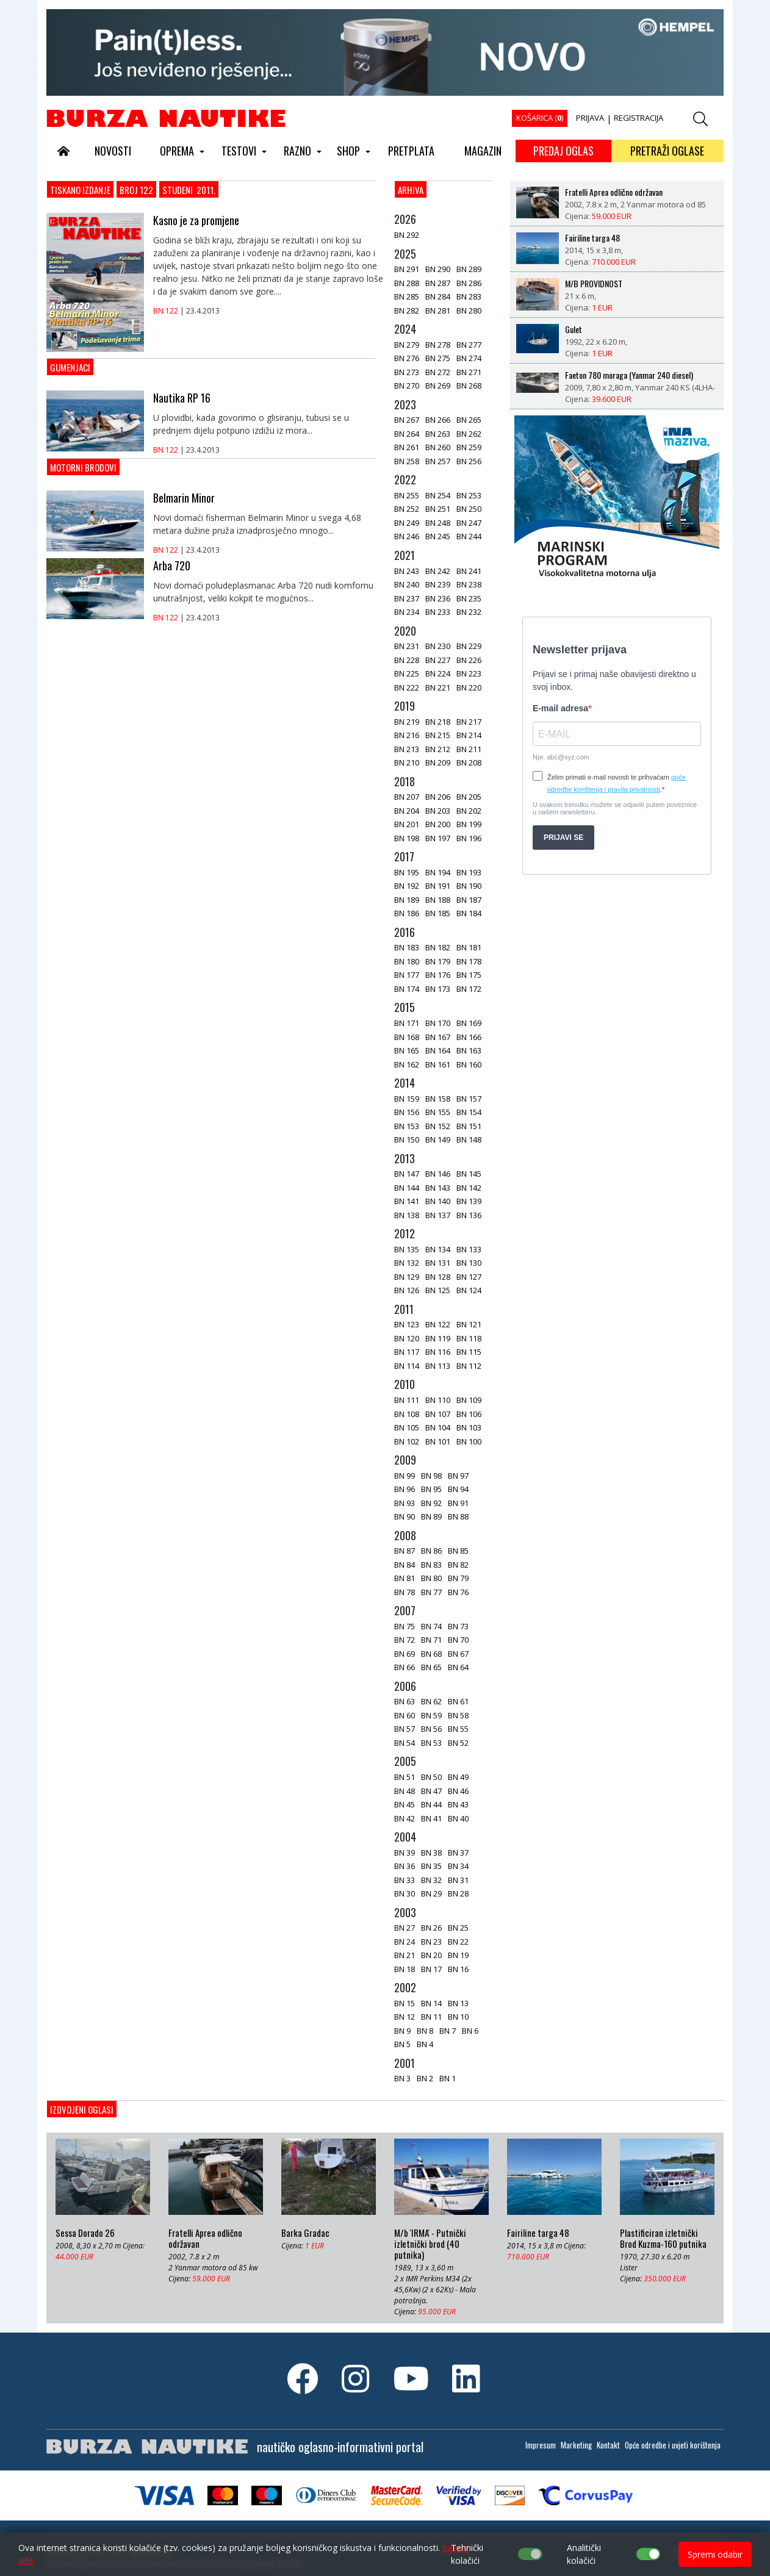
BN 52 (458, 1742)
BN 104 (437, 1427)
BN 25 (458, 1927)
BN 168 (406, 1036)
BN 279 (406, 344)
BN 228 (406, 660)
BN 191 (437, 885)
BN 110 (437, 1399)
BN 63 (404, 1701)
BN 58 (458, 1715)
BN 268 (468, 385)
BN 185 (437, 913)
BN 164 (437, 1050)
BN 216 (406, 735)
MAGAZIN (483, 151)
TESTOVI (238, 151)
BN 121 (468, 1324)
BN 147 (406, 1173)
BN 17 (431, 1969)
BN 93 (404, 1503)
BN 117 (406, 1351)
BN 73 (458, 1626)
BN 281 (437, 310)
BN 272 (437, 372)
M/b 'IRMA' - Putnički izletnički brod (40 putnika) (430, 2244)
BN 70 (458, 1639)
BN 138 (406, 1215)
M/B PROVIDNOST (593, 283)
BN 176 (437, 974)
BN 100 (468, 1441)
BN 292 (406, 234)
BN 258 (406, 461)
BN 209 (437, 762)
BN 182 (437, 947)
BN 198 (406, 838)
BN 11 (431, 2016)
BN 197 (437, 838)
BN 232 (468, 611)
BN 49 (458, 1776)
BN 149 (437, 1139)
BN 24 (404, 1941)
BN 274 (468, 358)
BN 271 (468, 372)
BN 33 (404, 1880)
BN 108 (406, 1413)
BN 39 (404, 1852)
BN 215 (437, 735)
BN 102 (406, 1441)
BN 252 (406, 508)
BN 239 (437, 584)
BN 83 (431, 1564)
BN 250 (468, 508)
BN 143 (437, 1187)
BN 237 (406, 598)
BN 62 (431, 1701)
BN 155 (437, 1112)
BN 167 (437, 1036)
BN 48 (404, 1790)
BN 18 (404, 1969)
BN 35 (431, 1865)
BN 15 (404, 2003)
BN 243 (406, 570)
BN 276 (406, 358)
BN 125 (437, 1290)
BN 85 (458, 1550)
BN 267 (406, 419)
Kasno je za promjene (196, 220)
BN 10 (458, 2016)
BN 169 (468, 1022)
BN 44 (431, 1804)
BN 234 (406, 611)
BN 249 (406, 522)
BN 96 (404, 1489)
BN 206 (437, 796)
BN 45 (404, 1804)
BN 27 (404, 1927)
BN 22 (458, 1941)
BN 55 (458, 1728)
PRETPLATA (411, 151)
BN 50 (431, 1776)
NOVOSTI (113, 151)
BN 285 (406, 296)
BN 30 (404, 1893)
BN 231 (406, 645)
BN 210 (406, 762)
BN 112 (468, 1365)
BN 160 (468, 1064)
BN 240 (406, 584)
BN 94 (458, 1489)
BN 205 (468, 796)
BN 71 (431, 1639)
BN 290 (437, 269)
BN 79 (458, 1578)
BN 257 (437, 461)
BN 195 (406, 872)
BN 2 (425, 2078)
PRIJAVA (590, 117)
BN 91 (458, 1503)
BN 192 (406, 885)
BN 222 (406, 687)
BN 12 (404, 2016)
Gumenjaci (70, 367)
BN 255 (406, 495)
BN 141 (406, 1201)
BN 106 (468, 1413)
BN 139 (468, 1201)
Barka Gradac (305, 2233)
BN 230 (437, 645)
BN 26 (431, 1927)
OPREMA (177, 151)
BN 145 (468, 1173)
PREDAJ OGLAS (563, 151)
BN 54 (404, 1742)
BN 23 (431, 1941)
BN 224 (437, 673)
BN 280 (468, 310)
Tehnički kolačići (467, 2554)
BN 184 (468, 913)
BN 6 (470, 2030)
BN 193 (468, 872)
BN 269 (437, 385)
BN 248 (437, 522)
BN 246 (406, 536)
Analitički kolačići (584, 2554)
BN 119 (437, 1338)
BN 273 (406, 372)
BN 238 (468, 584)
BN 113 (437, 1365)
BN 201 (406, 824)
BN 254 (437, 495)
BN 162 (406, 1064)
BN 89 (431, 1516)
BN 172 (468, 988)
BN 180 (406, 961)
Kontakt (608, 2445)
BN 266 (437, 419)
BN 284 (437, 296)
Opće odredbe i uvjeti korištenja (673, 2445)
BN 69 (404, 1653)
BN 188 (437, 899)
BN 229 (468, 645)
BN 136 (468, 1215)
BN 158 (437, 1098)
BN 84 (404, 1564)
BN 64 (458, 1667)
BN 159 (406, 1098)
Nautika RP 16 (181, 398)
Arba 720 (171, 565)
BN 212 (437, 749)
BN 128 (437, 1276)
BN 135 (406, 1249)
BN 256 (468, 461)
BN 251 (437, 508)
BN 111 (406, 1399)
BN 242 (437, 570)
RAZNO (297, 151)
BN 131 (437, 1262)
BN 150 (406, 1139)
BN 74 (431, 1626)
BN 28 (458, 1893)
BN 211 (468, 749)
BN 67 (458, 1653)
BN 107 (437, 1413)
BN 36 (404, 1865)
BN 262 (468, 433)
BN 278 (437, 344)
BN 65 (431, 1667)
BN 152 (437, 1126)
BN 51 (404, 1776)
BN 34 (458, 1865)
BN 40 (458, 1818)
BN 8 (425, 2030)
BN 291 (406, 269)
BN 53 (431, 1742)
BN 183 (406, 947)
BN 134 (437, 1249)
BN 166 (468, 1036)
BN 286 (468, 283)
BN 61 (458, 1701)
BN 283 (468, 296)
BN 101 (437, 1441)
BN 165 (406, 1050)
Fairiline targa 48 (592, 237)
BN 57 (404, 1728)
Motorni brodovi (83, 467)
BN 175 (468, 974)
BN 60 (404, 1715)
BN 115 (468, 1351)
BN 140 (437, 1201)
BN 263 (437, 433)
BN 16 (458, 1969)
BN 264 (406, 433)
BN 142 (468, 1187)
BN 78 (404, 1592)
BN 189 (406, 899)
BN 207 (406, 796)
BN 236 (437, 598)
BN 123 (406, 1324)
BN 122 (165, 311)
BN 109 (468, 1399)
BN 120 (406, 1338)
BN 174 (406, 988)
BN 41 (431, 1818)
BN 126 (406, 1290)
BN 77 (431, 1592)
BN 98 (431, 1475)
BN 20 (431, 1955)
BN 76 (458, 1592)
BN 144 (406, 1187)
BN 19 (458, 1955)
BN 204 (406, 810)
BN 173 (437, 988)
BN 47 (431, 1790)
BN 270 (406, 385)
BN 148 (468, 1139)
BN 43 (458, 1804)
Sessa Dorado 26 (85, 2233)
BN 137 (437, 1215)
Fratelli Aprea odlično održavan (614, 192)
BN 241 (468, 570)
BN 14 (431, 2003)
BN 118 (468, 1338)
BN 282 (406, 310)
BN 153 (406, 1126)
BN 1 (447, 2078)
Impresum (540, 2445)
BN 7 (447, 2030)
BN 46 (458, 1790)
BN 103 (468, 1427)
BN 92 (431, 1503)
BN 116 (437, 1351)
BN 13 (458, 2003)
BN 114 (406, 1365)
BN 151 (468, 1126)
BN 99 (404, 1475)
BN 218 (437, 721)
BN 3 (402, 2078)
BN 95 (431, 1489)
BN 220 (468, 687)
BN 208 (468, 762)
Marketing (576, 2445)
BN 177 (406, 974)
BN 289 (468, 269)
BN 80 (431, 1578)
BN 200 (437, 824)
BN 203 (437, 810)
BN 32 (431, 1880)
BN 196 (468, 838)
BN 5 (402, 2044)
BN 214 (468, 735)
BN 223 (468, 673)
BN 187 (468, 899)
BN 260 (437, 447)
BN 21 (404, 1955)
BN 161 (437, 1064)
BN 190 (468, 885)
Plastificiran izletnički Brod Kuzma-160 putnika (663, 2238)
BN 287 (437, 283)
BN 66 (404, 1667)
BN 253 (468, 495)
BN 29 (431, 1893)
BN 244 (468, 536)
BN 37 (458, 1852)
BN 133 (468, 1249)
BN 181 (468, 947)
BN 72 (404, 1639)
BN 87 (404, 1550)
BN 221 (437, 687)
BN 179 (437, 961)
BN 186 (406, 913)
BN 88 (458, 1516)
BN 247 (468, 522)
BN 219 (406, 721)
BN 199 (468, 824)
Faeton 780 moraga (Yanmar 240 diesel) (629, 375)
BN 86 (431, 1550)
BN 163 (468, 1050)
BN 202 (468, 810)
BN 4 (425, 2044)
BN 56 (431, 1728)
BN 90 (404, 1516)
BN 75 (404, 1626)
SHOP (348, 151)
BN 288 (406, 283)
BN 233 (437, 611)
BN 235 (468, 598)
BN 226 (468, 660)
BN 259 (468, 447)
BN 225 (406, 673)
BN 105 (406, 1427)
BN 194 (437, 872)
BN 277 (468, 344)
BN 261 (406, 447)
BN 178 (468, 961)
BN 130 (468, 1262)
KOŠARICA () (539, 117)
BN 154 (468, 1112)
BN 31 (458, 1880)
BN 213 (406, 749)
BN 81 (404, 1578)
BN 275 (437, 358)
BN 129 (406, 1276)
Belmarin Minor (184, 498)
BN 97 (458, 1475)
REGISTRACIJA (638, 117)
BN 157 (468, 1098)
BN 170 (437, 1022)
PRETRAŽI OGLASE (667, 151)
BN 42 (404, 1818)
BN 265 (468, 419)
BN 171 (406, 1022)
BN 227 (437, 660)
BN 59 (431, 1715)
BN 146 (437, 1173)
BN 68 (431, 1653)
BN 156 (406, 1112)
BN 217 (468, 721)
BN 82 (458, 1564)
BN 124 (468, 1290)
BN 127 (468, 1276)
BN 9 (402, 2030)
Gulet (573, 329)
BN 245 (437, 536)
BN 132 (406, 1262)
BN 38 (431, 1852)
